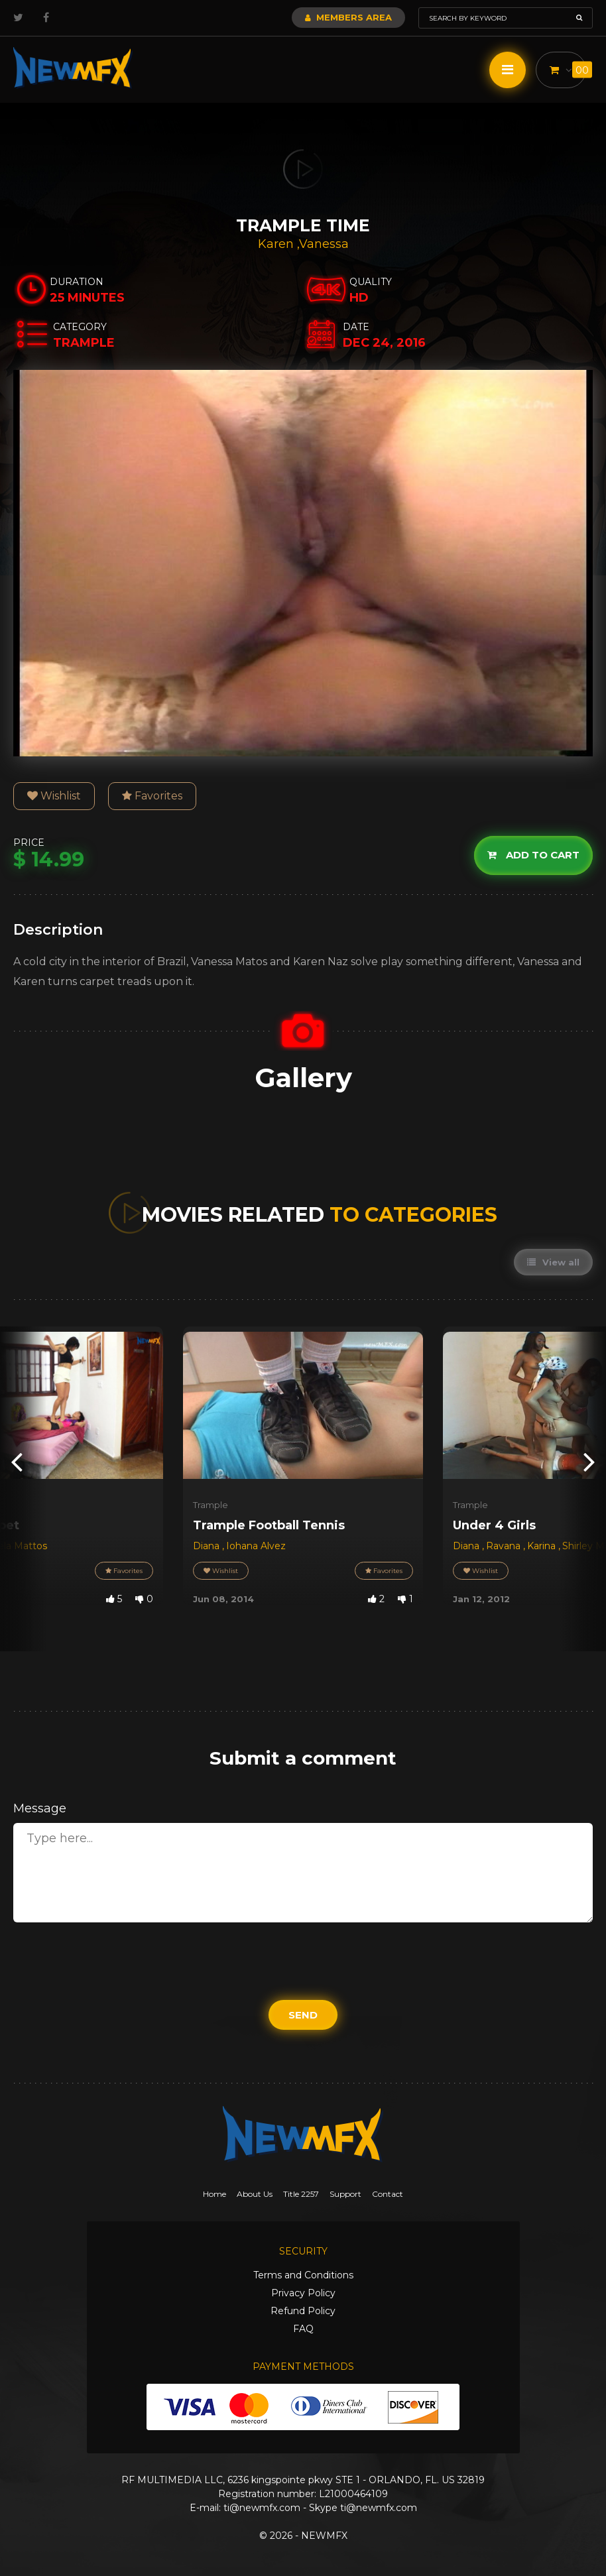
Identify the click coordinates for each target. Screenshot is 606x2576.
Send (303, 2015)
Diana (207, 1546)
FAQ (303, 2329)
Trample (210, 1504)
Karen (277, 244)
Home (214, 2194)
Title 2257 (301, 2194)
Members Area (348, 17)
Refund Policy (303, 2311)
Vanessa (324, 244)
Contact (387, 2194)
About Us (255, 2194)
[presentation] (16, 1461)
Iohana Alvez (256, 1546)
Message (39, 1808)
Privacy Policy (303, 2293)
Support (345, 2194)
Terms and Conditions (303, 2275)
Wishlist (54, 796)
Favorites (152, 796)
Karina (542, 1546)
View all (553, 1262)
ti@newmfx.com (261, 2508)
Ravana (504, 1546)
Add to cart (533, 855)
